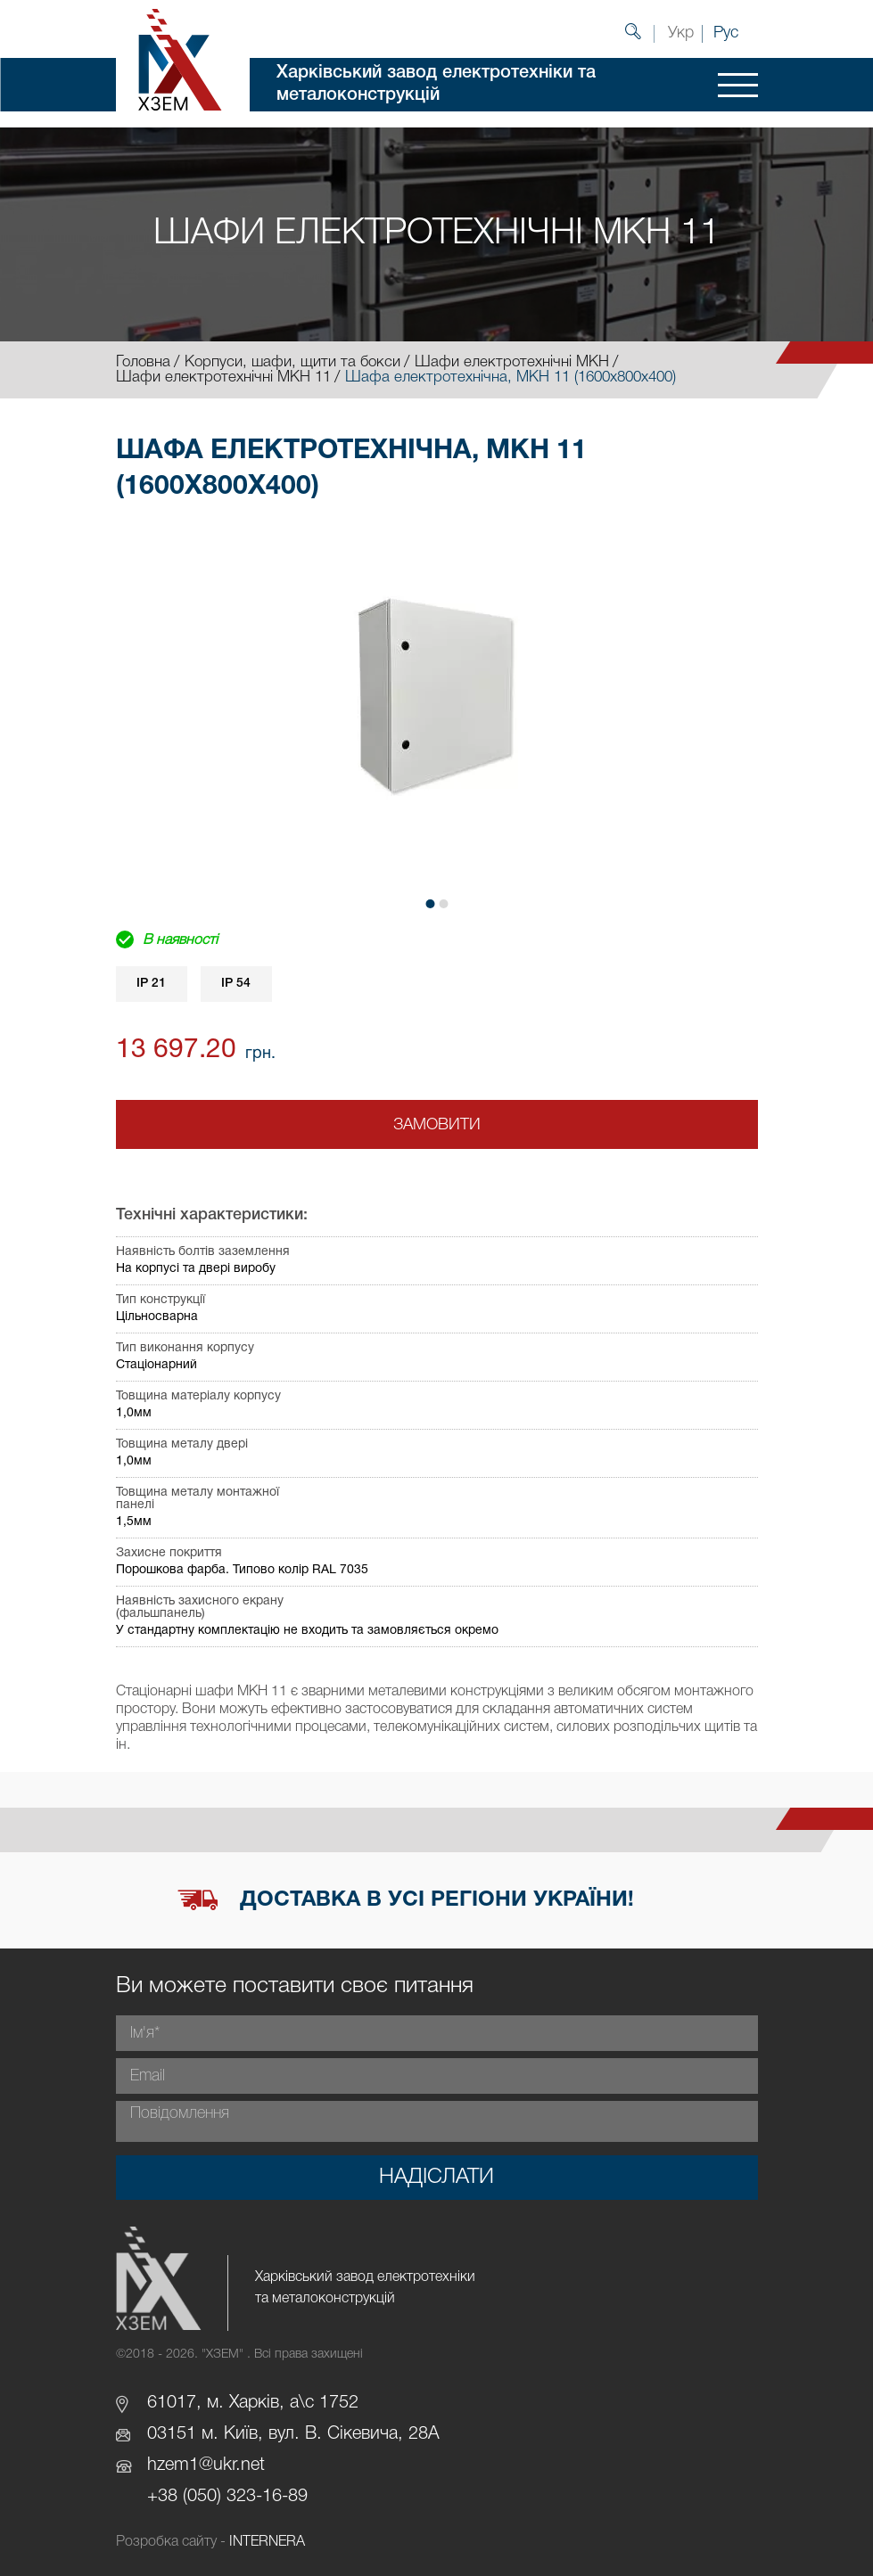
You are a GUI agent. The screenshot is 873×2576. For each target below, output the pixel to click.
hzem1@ (180, 2465)
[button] (429, 903)
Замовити (437, 1125)
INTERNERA (267, 2542)
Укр (681, 33)
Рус (725, 33)
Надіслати (436, 2177)
